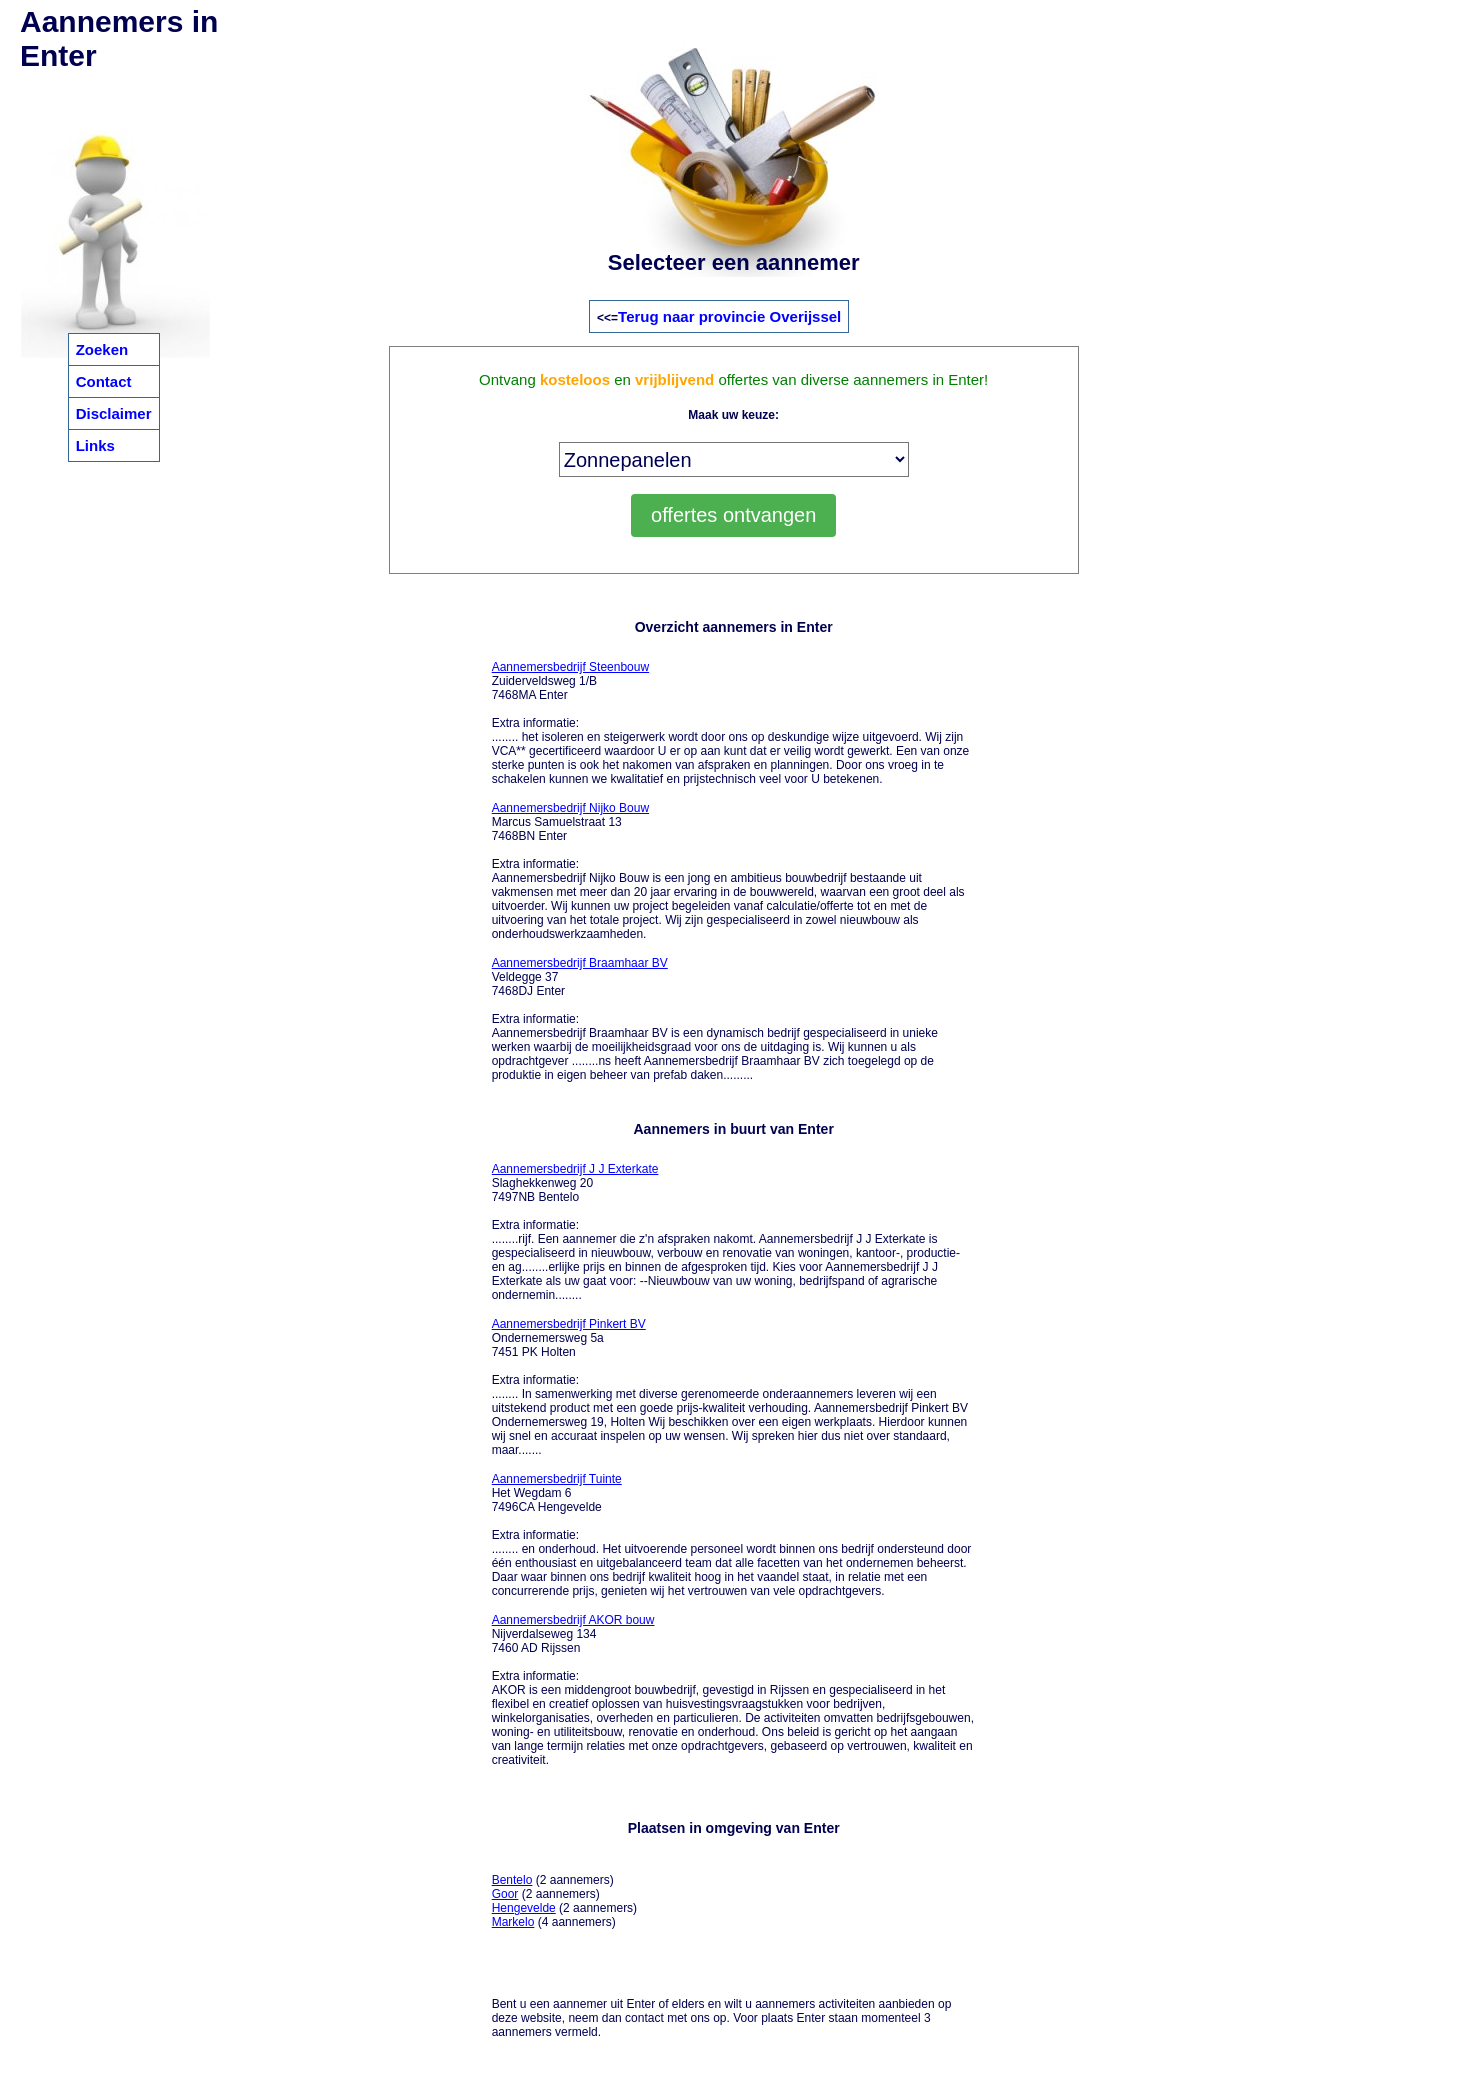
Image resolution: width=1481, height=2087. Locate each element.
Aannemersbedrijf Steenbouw (570, 667)
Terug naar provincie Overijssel (729, 316)
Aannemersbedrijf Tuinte (557, 1479)
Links (95, 445)
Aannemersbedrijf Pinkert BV (569, 1324)
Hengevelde (524, 1908)
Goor (505, 1894)
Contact (104, 381)
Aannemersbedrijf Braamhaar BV (580, 963)
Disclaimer (114, 413)
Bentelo (512, 1880)
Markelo (513, 1922)
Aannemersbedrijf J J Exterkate (575, 1169)
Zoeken (102, 349)
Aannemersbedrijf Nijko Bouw (570, 808)
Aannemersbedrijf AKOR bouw (573, 1620)
